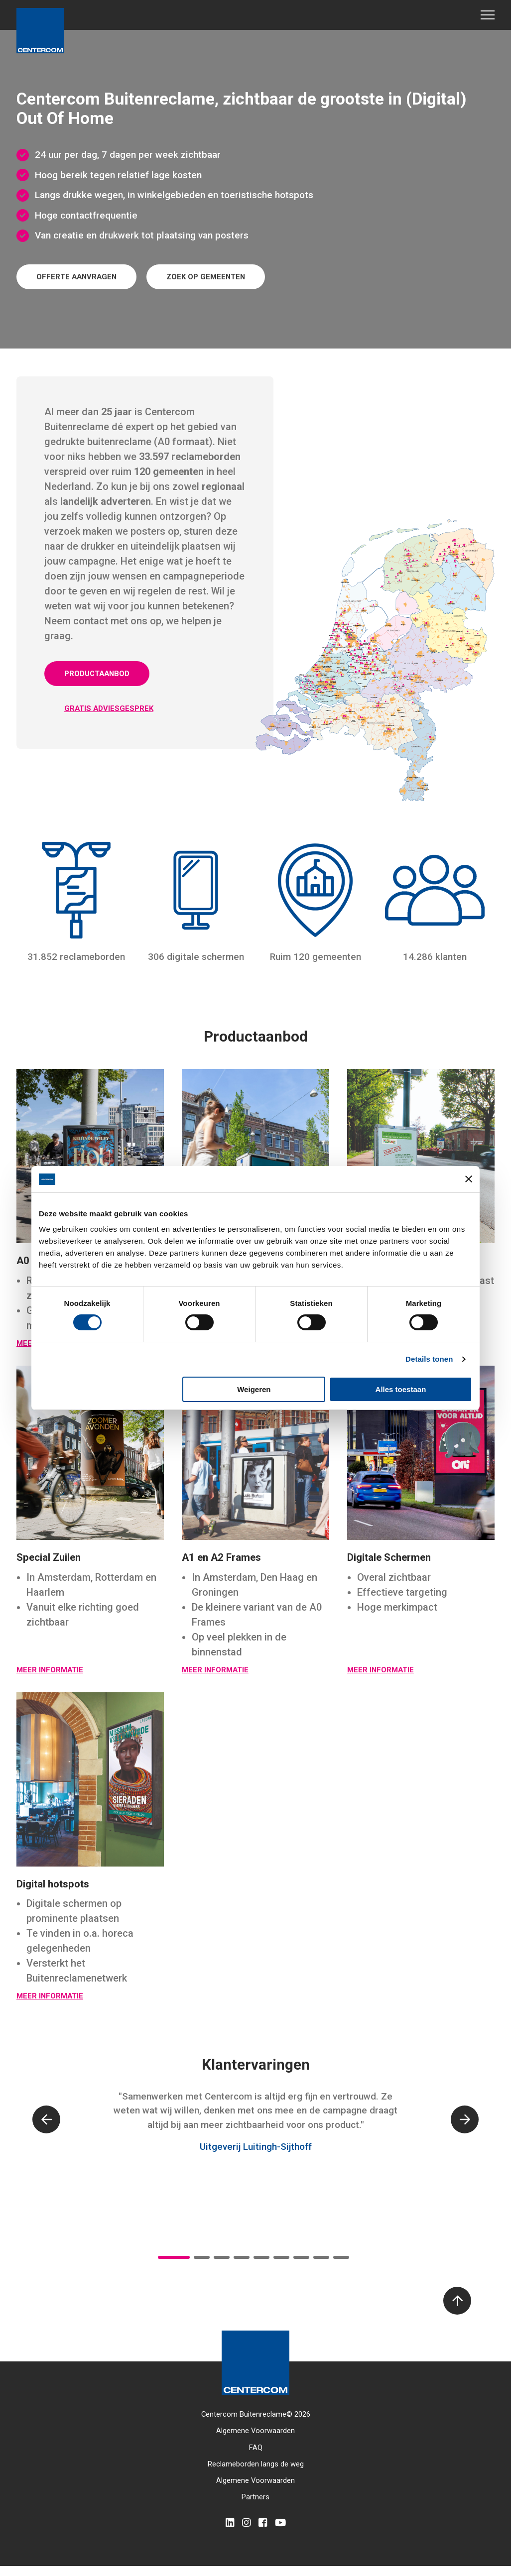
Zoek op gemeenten (205, 276)
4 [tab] (242, 2257)
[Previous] (46, 2119)
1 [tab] (174, 2257)
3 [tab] (222, 2257)
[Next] (465, 2119)
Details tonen (429, 1359)
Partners (255, 2497)
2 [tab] (202, 2257)
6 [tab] (281, 2257)
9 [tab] (341, 2257)
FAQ (255, 2448)
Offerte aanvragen (76, 276)
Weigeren (253, 1389)
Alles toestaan (401, 1389)
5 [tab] (261, 2257)
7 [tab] (301, 2257)
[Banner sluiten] (468, 1178)
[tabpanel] (255, 2132)
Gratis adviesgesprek (108, 708)
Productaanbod (96, 673)
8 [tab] (321, 2257)
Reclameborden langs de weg (256, 2464)
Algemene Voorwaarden (255, 2431)
